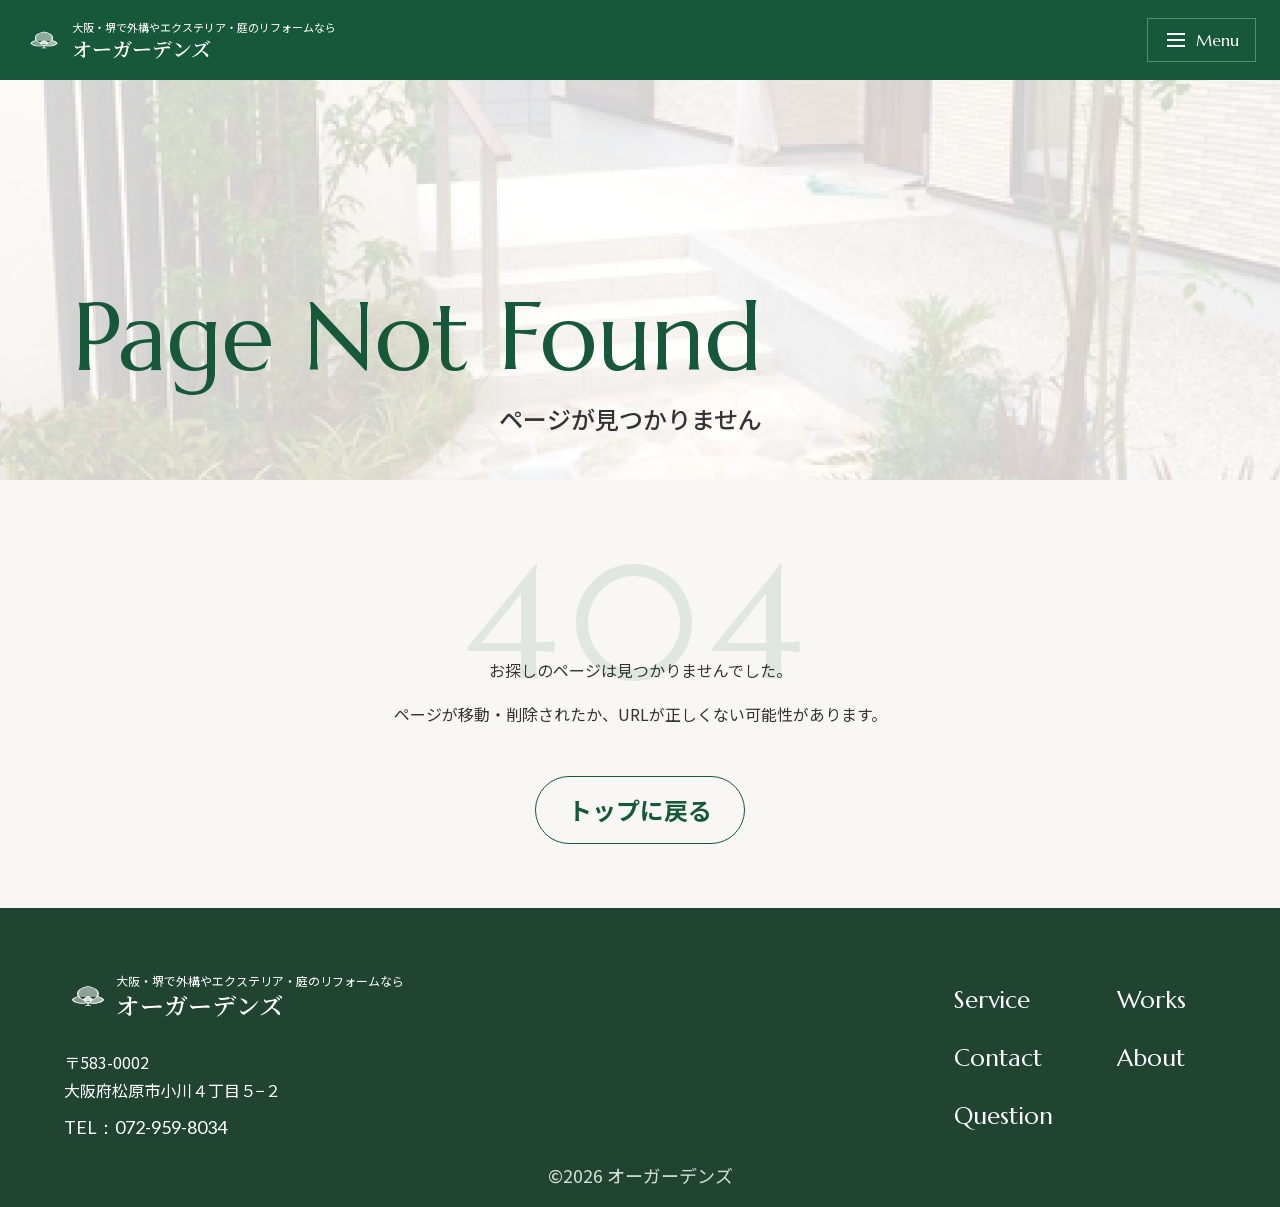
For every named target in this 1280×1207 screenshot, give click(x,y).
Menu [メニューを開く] (1201, 40)
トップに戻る (640, 809)
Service (992, 1000)
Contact (998, 1058)
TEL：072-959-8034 (145, 1127)
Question (1003, 1116)
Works (1151, 1000)
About (1151, 1058)
